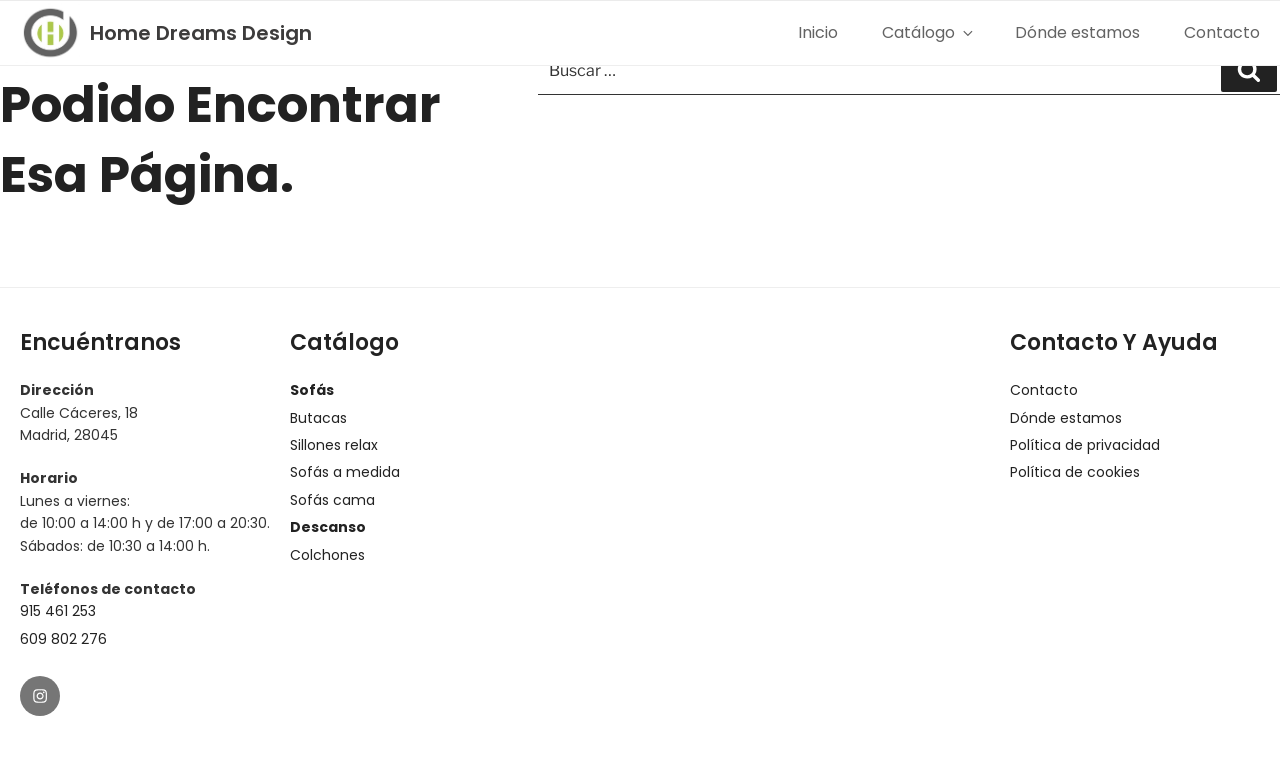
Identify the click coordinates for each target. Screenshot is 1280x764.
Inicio (818, 32)
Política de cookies (1075, 472)
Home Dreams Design (201, 33)
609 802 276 (63, 639)
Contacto (1222, 32)
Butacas (318, 418)
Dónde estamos (1077, 32)
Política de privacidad (1085, 445)
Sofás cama (332, 500)
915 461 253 (58, 611)
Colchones (327, 555)
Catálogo (926, 32)
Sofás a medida (345, 472)
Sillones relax (334, 445)
